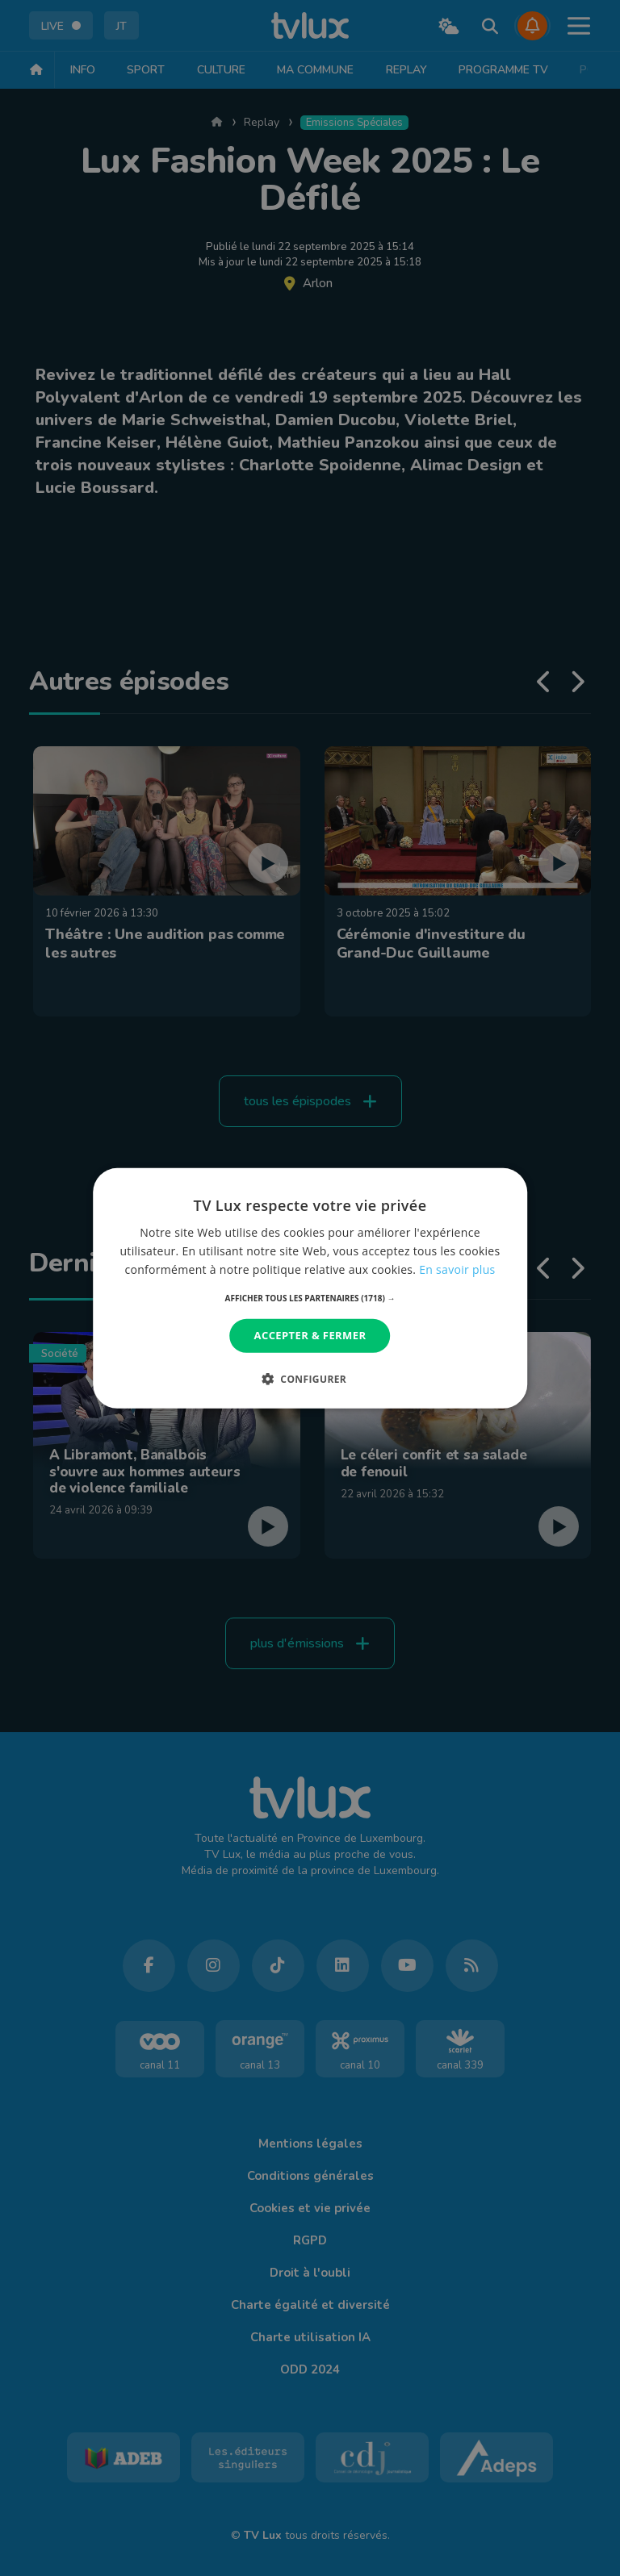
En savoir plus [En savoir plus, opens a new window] (457, 1269)
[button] (310, 1298)
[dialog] (310, 1287)
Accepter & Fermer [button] (310, 1335)
